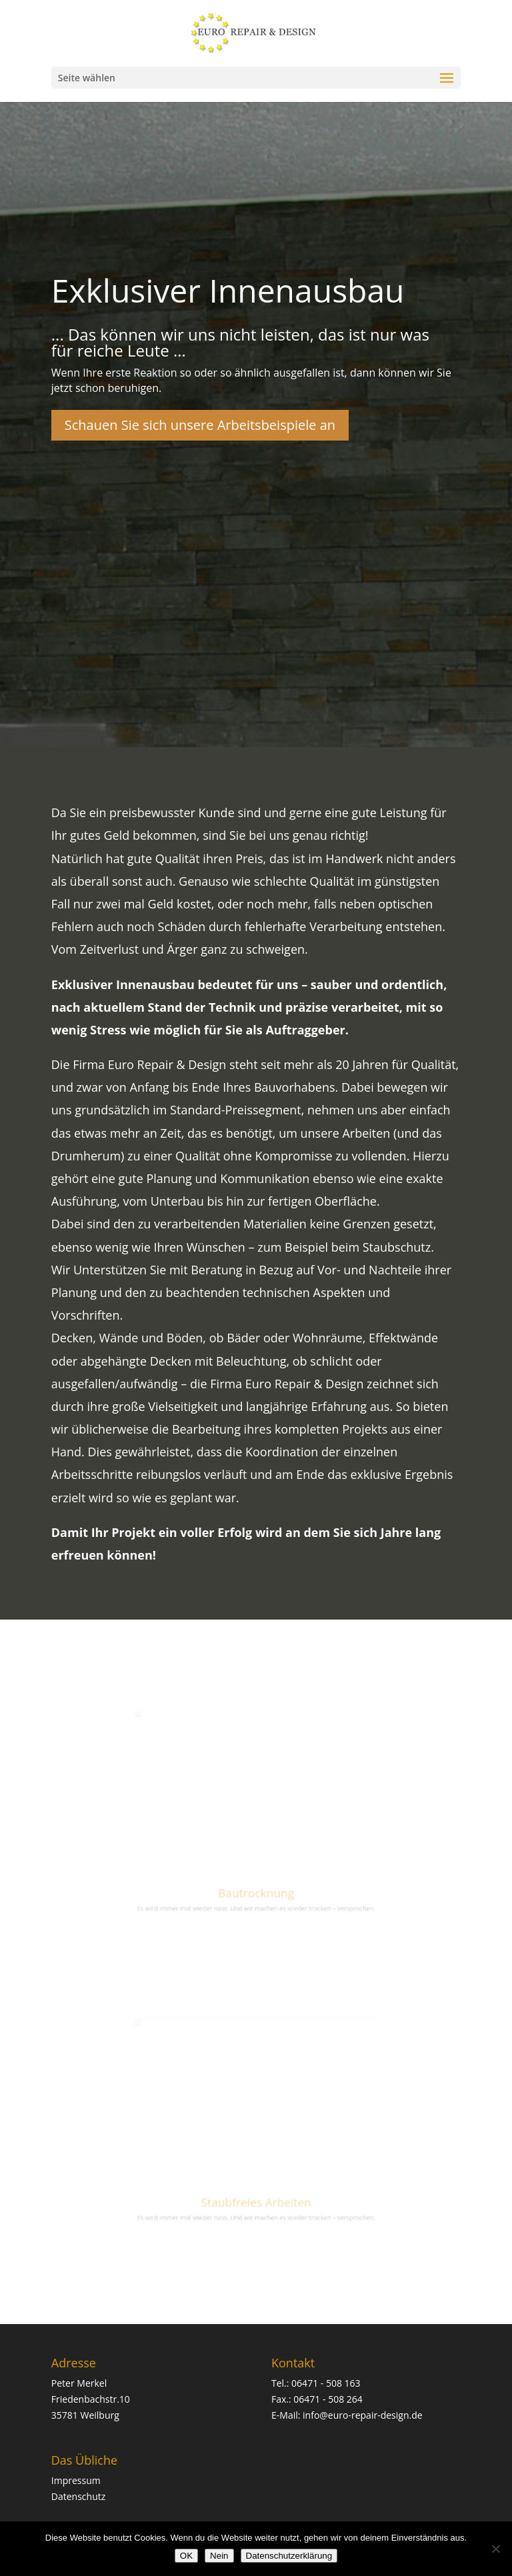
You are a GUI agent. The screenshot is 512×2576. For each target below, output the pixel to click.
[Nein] (495, 2548)
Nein (219, 2556)
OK (186, 2556)
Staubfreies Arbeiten (256, 2190)
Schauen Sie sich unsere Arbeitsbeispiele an (200, 425)
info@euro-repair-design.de (363, 2415)
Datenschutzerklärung (289, 2556)
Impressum (76, 2480)
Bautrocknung (256, 1881)
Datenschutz (78, 2496)
